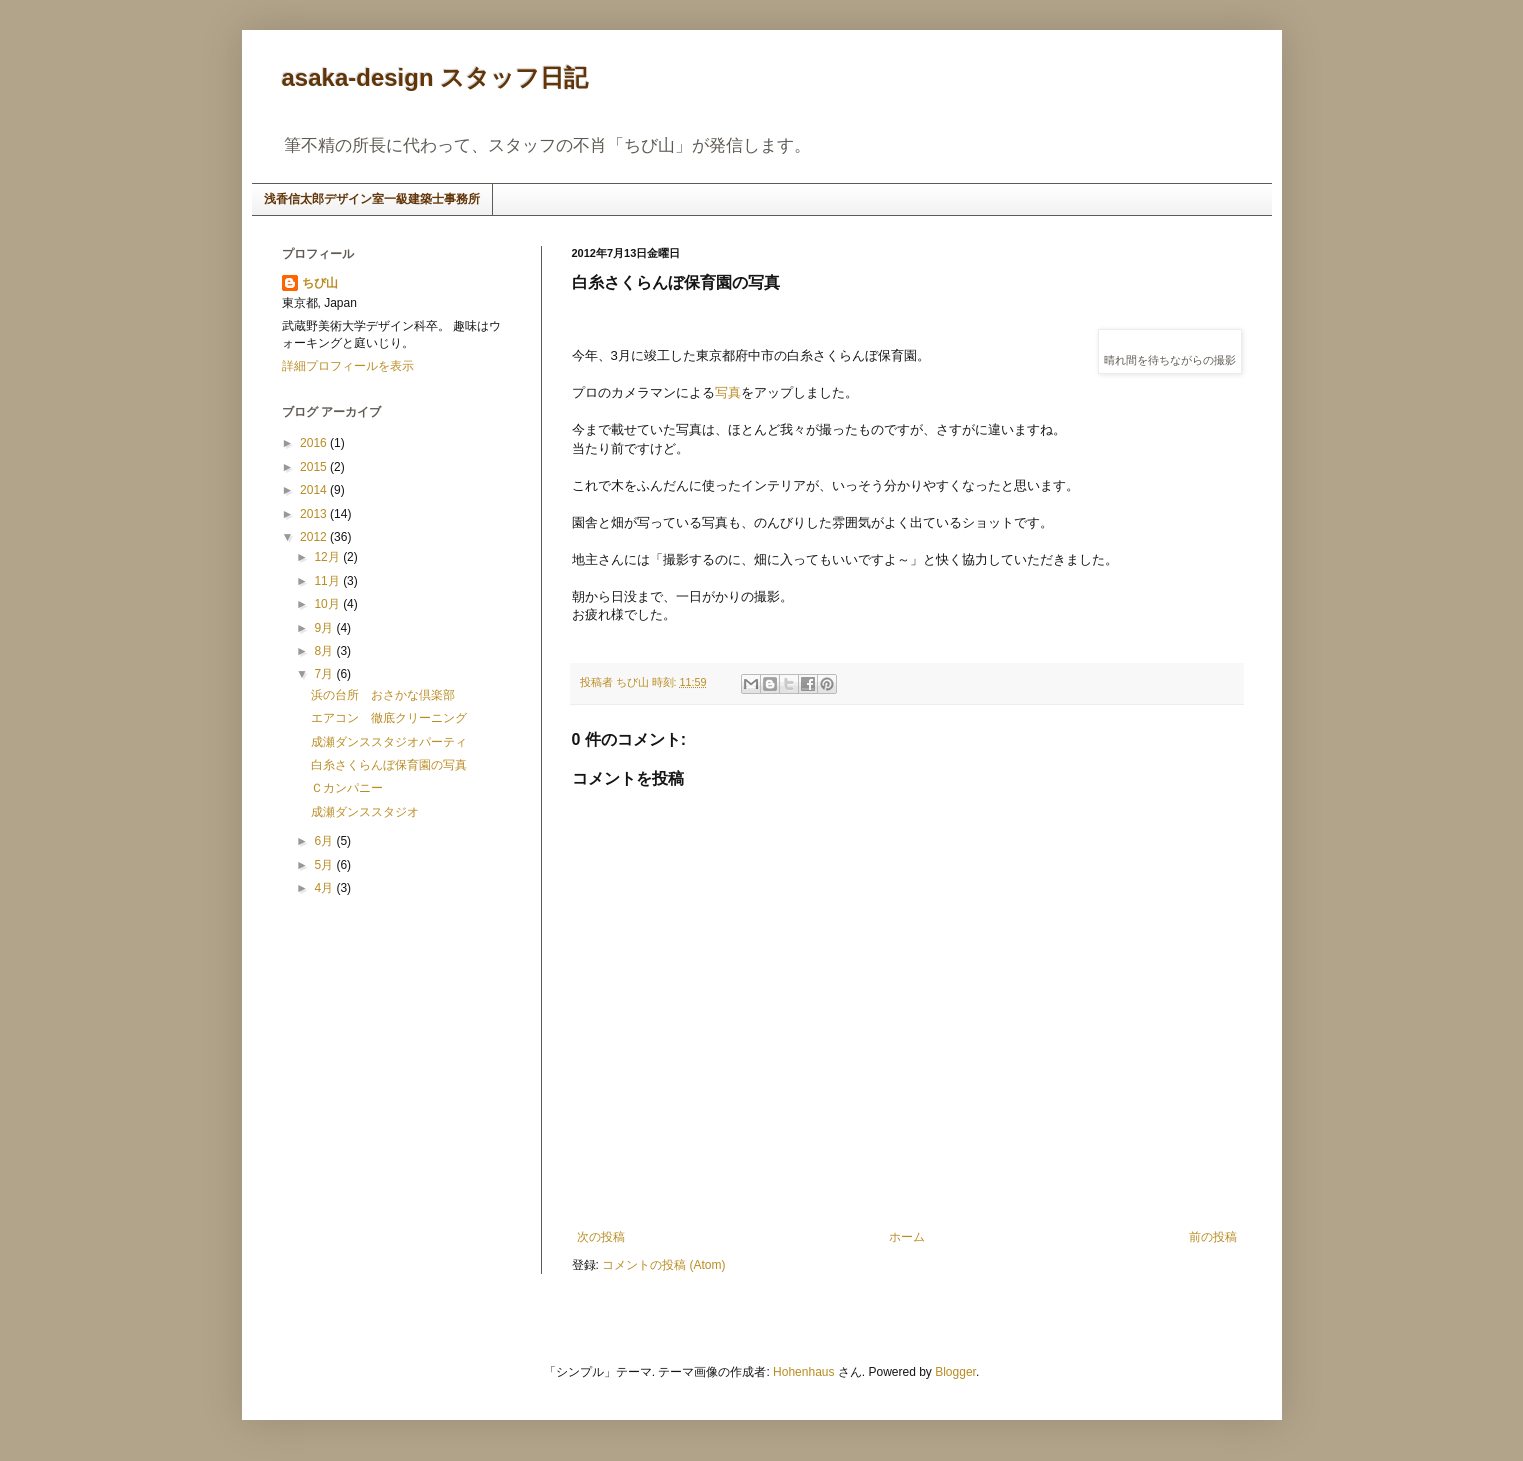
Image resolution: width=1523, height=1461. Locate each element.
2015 (315, 467)
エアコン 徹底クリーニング (389, 718)
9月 (325, 628)
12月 (328, 557)
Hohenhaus (803, 1372)
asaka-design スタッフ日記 (435, 77)
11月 (328, 581)
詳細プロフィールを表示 (348, 366)
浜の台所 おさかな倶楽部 (383, 695)
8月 (325, 651)
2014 (315, 490)
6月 (325, 841)
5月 (325, 865)
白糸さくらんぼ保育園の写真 (389, 765)
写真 (728, 392)
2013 (315, 514)
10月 (328, 604)
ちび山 (320, 283)
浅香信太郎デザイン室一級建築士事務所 (372, 199)
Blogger (955, 1372)
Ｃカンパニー (347, 788)
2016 (315, 443)
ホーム (907, 1237)
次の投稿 (601, 1237)
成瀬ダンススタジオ (365, 812)
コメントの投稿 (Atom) (663, 1265)
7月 (325, 674)
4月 (325, 888)
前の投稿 (1213, 1237)
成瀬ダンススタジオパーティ (389, 742)
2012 (315, 537)
